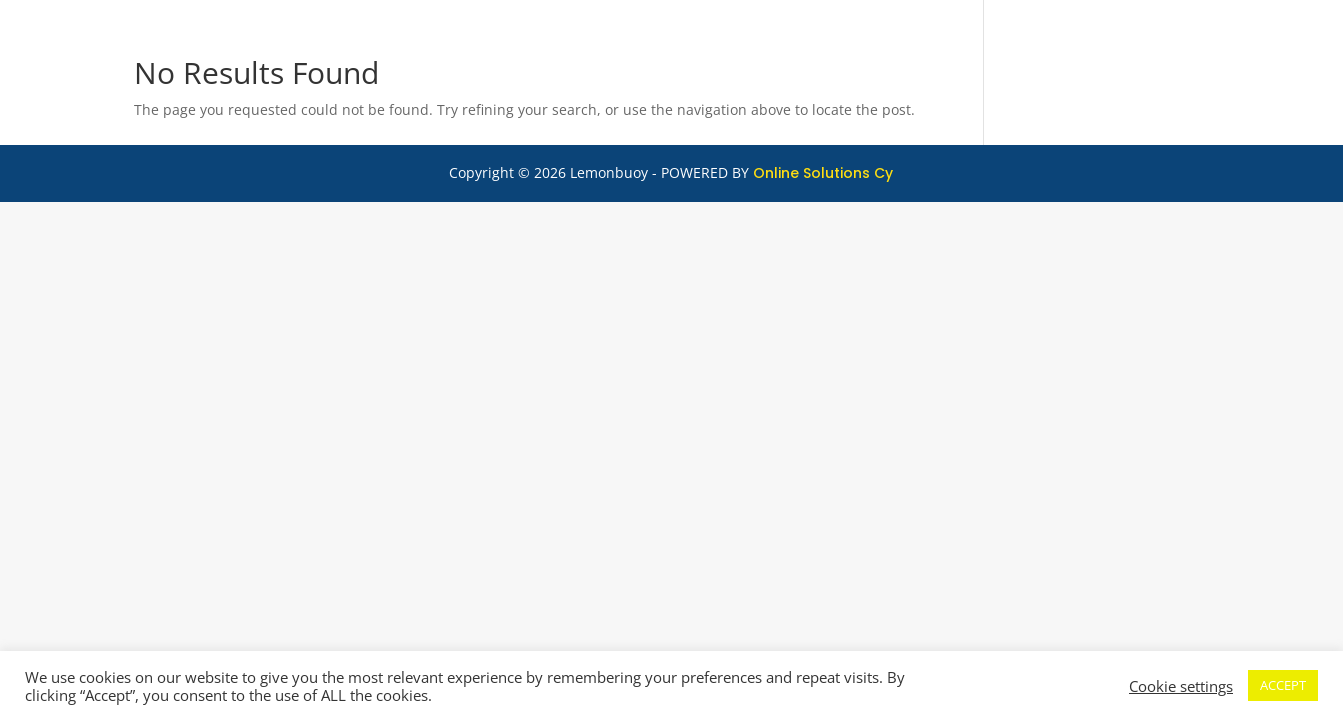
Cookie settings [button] (1181, 686)
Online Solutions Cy (823, 173)
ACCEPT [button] (1283, 685)
